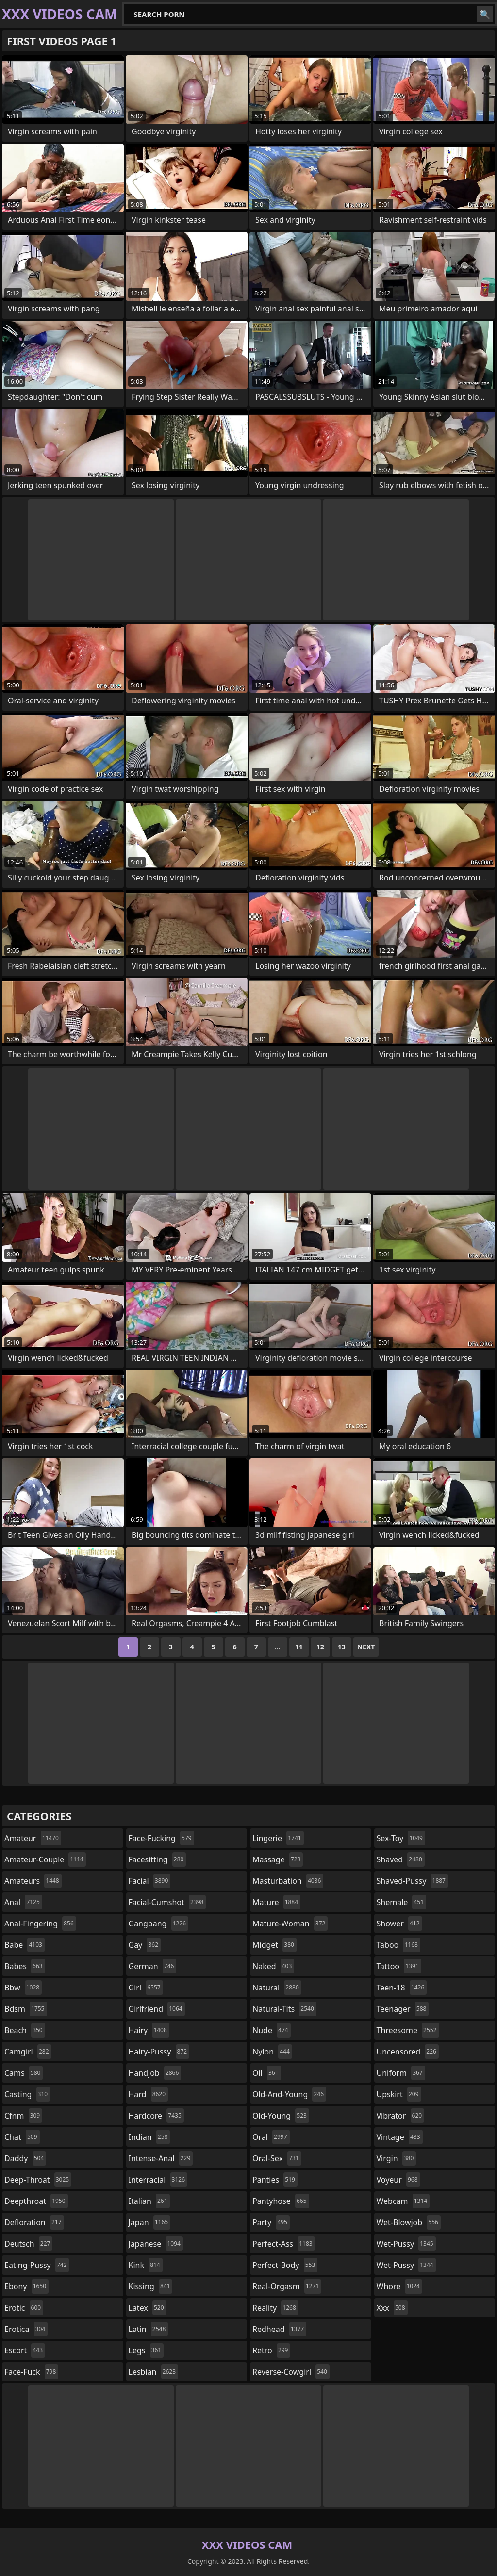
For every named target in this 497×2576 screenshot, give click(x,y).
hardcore (156, 2115)
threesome (408, 2030)
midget (274, 1945)
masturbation (287, 1881)
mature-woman (290, 1923)
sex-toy (401, 1838)
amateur (32, 1838)
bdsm (25, 2009)
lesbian (154, 2371)
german (153, 1966)
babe (24, 1945)
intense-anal (161, 2158)
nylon (272, 2051)
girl (146, 1987)
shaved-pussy (412, 1881)
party (271, 2222)
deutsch (28, 2243)
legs (146, 2350)
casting (27, 2094)
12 (320, 1646)
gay (145, 1945)
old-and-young (289, 2094)
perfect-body (284, 2265)
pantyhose (280, 2201)
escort (24, 2350)
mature (276, 1902)
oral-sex (276, 2158)
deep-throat (37, 2179)
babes (24, 1966)
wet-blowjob (409, 2222)
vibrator (401, 2115)
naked (273, 1966)
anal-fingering (40, 1923)
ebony (26, 2286)
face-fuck (31, 2371)
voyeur (398, 2179)
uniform (401, 2073)
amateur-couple (45, 1859)
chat (22, 2137)
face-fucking (161, 1838)
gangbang (159, 1923)
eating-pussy (36, 2265)
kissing (151, 2286)
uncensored (408, 2051)
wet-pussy (406, 2243)
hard (148, 2094)
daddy (25, 2158)
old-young (280, 2115)
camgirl (27, 2051)
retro (271, 2350)
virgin (396, 2158)
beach (24, 2030)
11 (299, 1646)
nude (271, 2030)
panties (275, 2179)
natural (276, 1987)
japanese (156, 2243)
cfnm (23, 2115)
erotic (23, 2307)
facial (150, 1881)
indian (149, 2137)
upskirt (399, 2094)
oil (266, 2073)
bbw (23, 1987)
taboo (398, 1945)
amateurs (33, 1881)
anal (23, 1902)
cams (23, 2073)
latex (147, 2307)
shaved (401, 1859)
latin (148, 2329)
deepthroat (36, 2201)
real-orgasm (286, 2286)
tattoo (399, 1966)
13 (342, 1646)
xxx (392, 2307)
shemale (402, 1902)
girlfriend (157, 2009)
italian (149, 2201)
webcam (403, 2201)
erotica (26, 2329)
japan (150, 2222)
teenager (403, 2009)
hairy (149, 2030)
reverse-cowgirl (291, 2371)
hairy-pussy (159, 2051)
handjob (155, 2073)
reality (275, 2307)
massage (277, 1859)
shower (399, 1923)
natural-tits (284, 2009)
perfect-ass (283, 2243)
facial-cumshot (167, 1902)
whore (399, 2286)
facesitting (157, 1859)
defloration (34, 2222)
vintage (400, 2137)
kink (146, 2265)
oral (271, 2137)
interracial (158, 2179)
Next (366, 1646)
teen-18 (402, 1987)
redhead (279, 2329)
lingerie (278, 1838)
